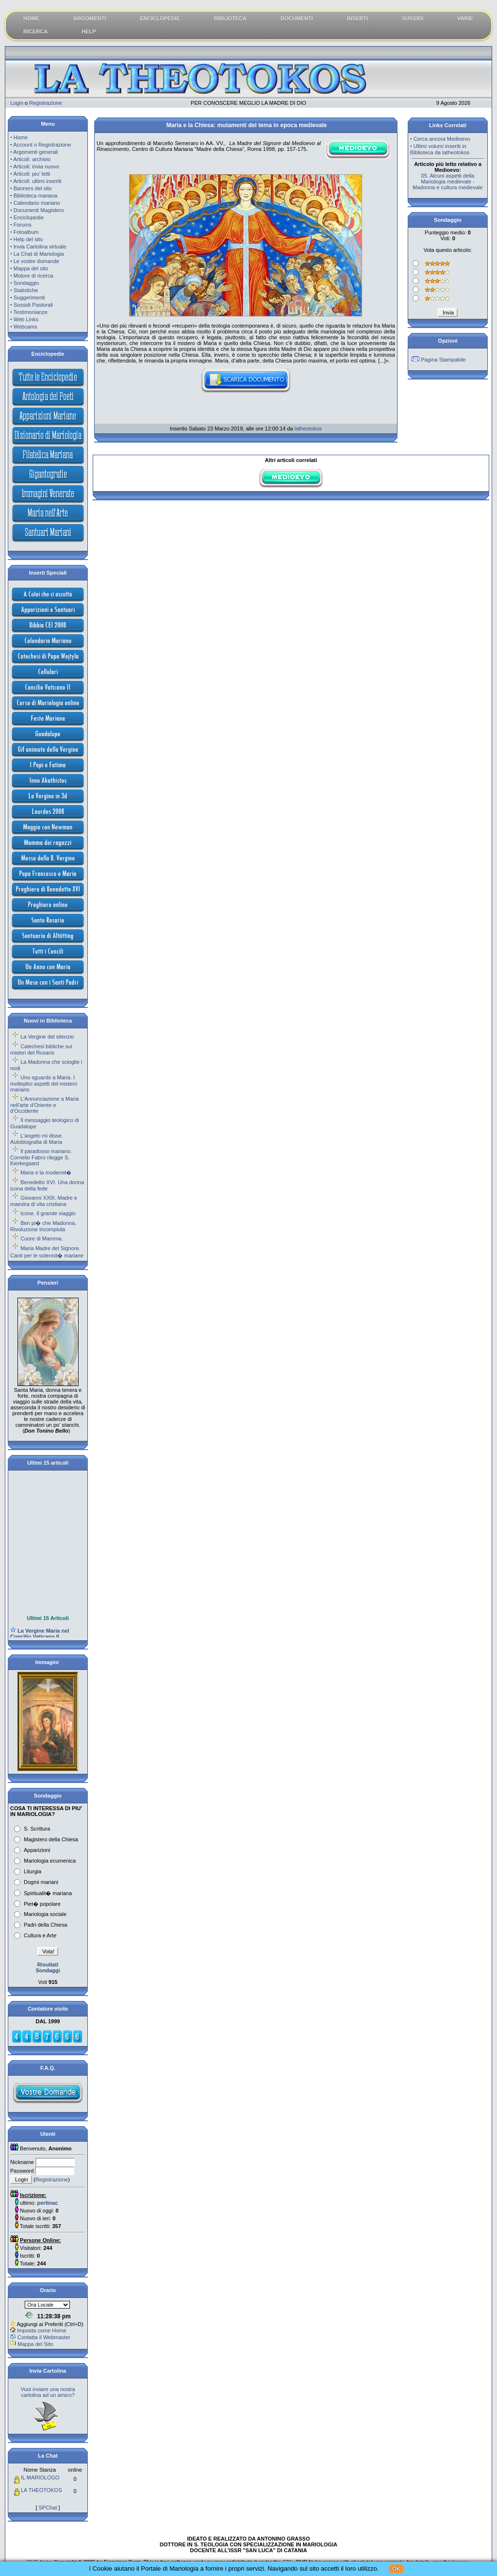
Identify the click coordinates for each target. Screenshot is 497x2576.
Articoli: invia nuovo (36, 166)
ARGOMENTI (89, 18)
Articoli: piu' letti (31, 174)
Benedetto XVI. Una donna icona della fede (47, 1185)
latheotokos (308, 428)
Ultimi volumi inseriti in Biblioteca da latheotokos (439, 149)
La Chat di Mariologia (39, 254)
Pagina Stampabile (443, 360)
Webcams (25, 327)
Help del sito (28, 239)
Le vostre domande (36, 261)
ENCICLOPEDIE (160, 18)
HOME (31, 18)
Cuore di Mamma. (41, 1238)
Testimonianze (31, 312)
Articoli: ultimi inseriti (37, 181)
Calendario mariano (37, 203)
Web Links (26, 319)
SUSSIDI (412, 18)
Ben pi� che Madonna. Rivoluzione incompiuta (43, 1226)
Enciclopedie (29, 217)
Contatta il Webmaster (43, 2337)
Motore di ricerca (33, 276)
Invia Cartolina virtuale (40, 246)
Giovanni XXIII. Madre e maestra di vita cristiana (43, 1201)
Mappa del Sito (35, 2344)
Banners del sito (33, 188)
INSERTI (357, 18)
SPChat (48, 2507)
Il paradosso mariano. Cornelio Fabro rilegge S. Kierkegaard (41, 1157)
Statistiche (26, 290)
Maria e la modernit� (45, 1172)
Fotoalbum (26, 232)
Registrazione (45, 103)
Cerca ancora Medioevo (442, 139)
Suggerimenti (29, 297)
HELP (89, 31)
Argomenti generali (35, 152)
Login (16, 103)
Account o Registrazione (42, 145)
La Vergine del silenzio (47, 1037)
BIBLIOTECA (230, 18)
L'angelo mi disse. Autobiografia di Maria (36, 1139)
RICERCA (35, 31)
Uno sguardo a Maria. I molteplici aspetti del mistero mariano (43, 1083)
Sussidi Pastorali (33, 305)
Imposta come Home (41, 2330)
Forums (23, 225)
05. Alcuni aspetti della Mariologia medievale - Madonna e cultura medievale (447, 181)
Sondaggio (26, 283)
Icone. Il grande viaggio (48, 1213)
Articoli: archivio (31, 159)
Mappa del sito (31, 268)
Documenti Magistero (39, 210)
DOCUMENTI (297, 18)
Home (21, 137)
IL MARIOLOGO (40, 2477)
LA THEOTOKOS (41, 2490)
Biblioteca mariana (36, 195)
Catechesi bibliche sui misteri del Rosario (41, 1049)
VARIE (465, 18)
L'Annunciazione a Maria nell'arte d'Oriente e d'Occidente (44, 1105)
